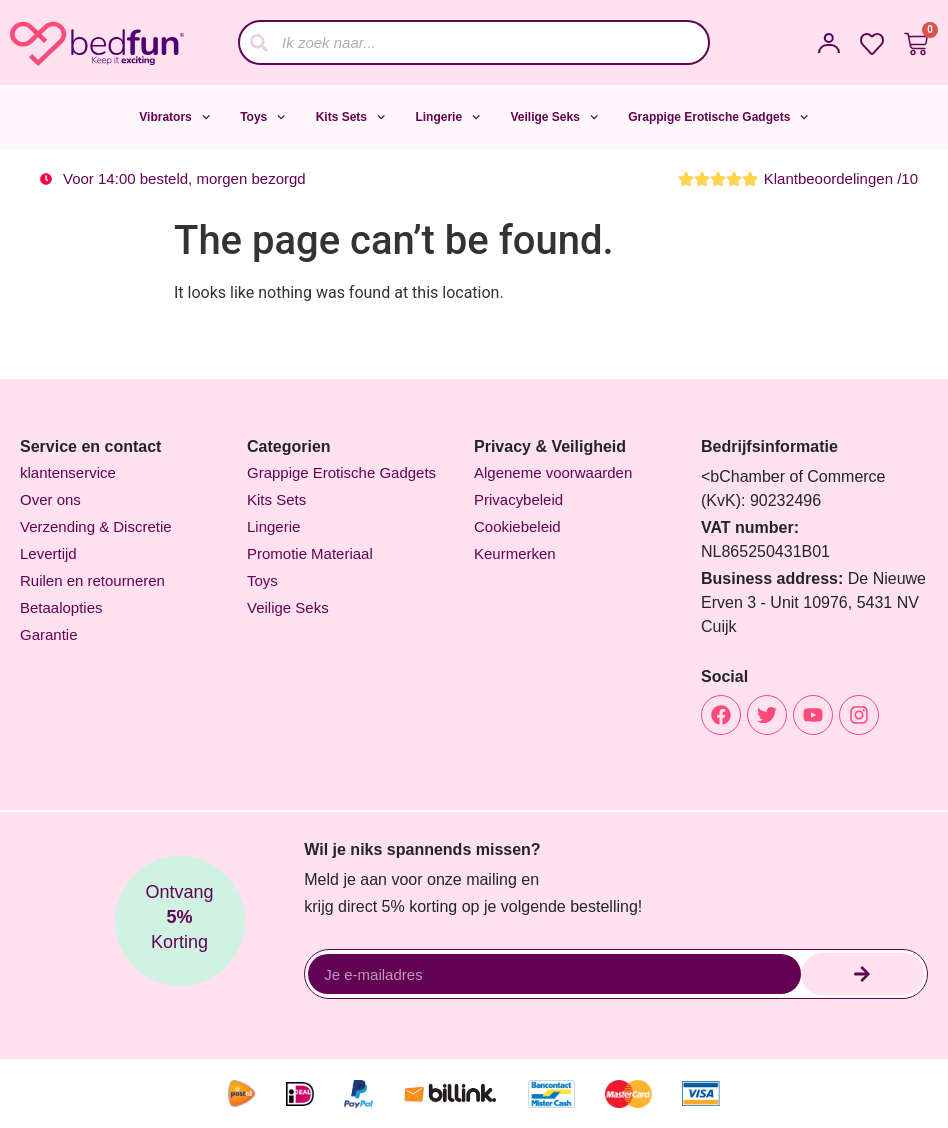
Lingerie (447, 117)
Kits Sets (351, 117)
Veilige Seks (554, 117)
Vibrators (174, 117)
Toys (263, 117)
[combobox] (474, 42)
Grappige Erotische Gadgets (718, 117)
